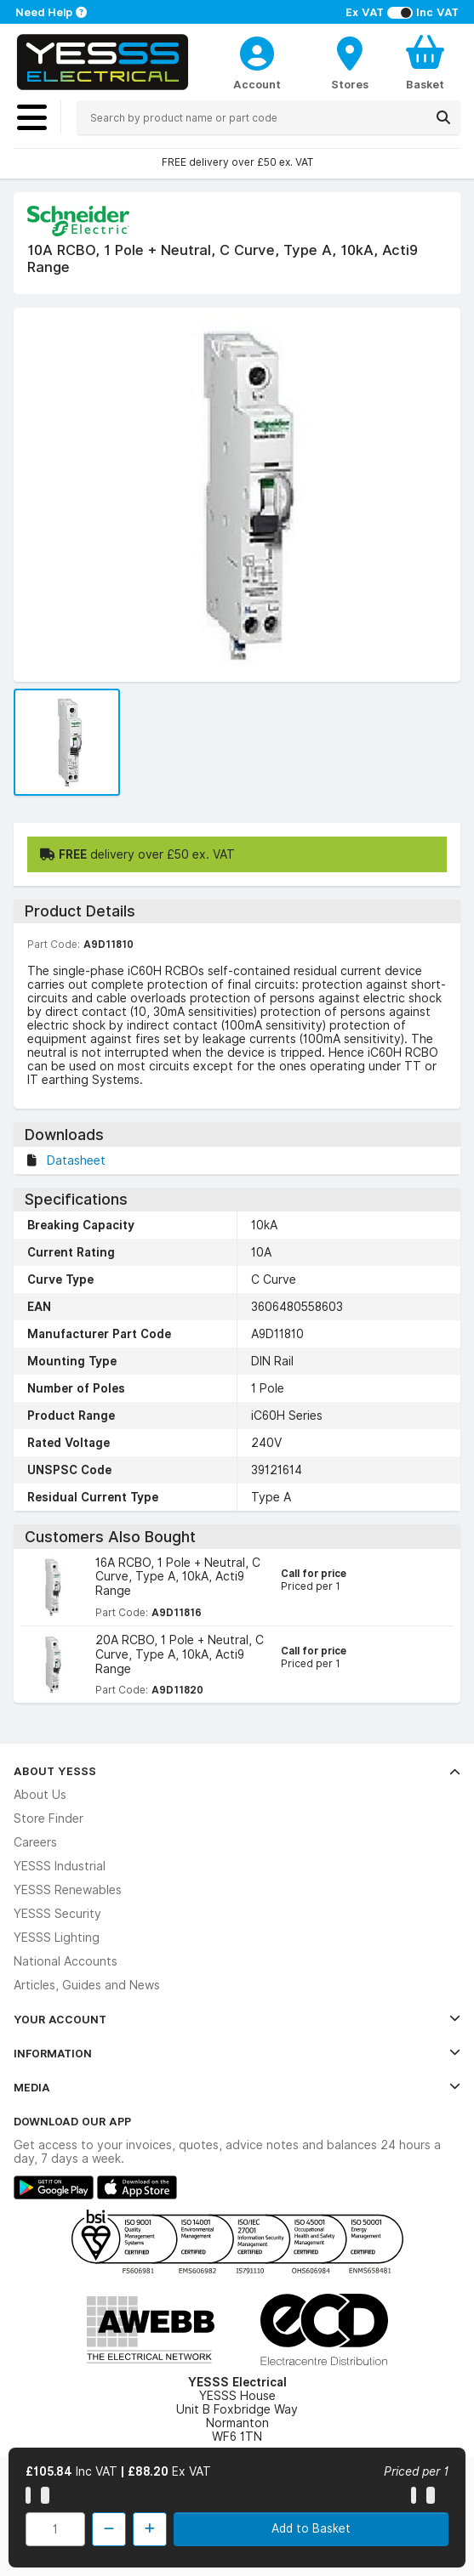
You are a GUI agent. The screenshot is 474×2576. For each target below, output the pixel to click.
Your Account (237, 2019)
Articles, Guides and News (87, 1985)
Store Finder (48, 1818)
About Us (40, 1794)
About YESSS (237, 1771)
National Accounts (65, 1961)
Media (237, 2087)
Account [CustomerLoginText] (257, 84)
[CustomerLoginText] (257, 51)
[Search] (443, 117)
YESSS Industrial (60, 1866)
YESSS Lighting (57, 1937)
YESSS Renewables (68, 1890)
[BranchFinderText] (349, 62)
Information (237, 2053)
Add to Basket (311, 2528)
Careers (35, 1842)
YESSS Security (57, 1914)
